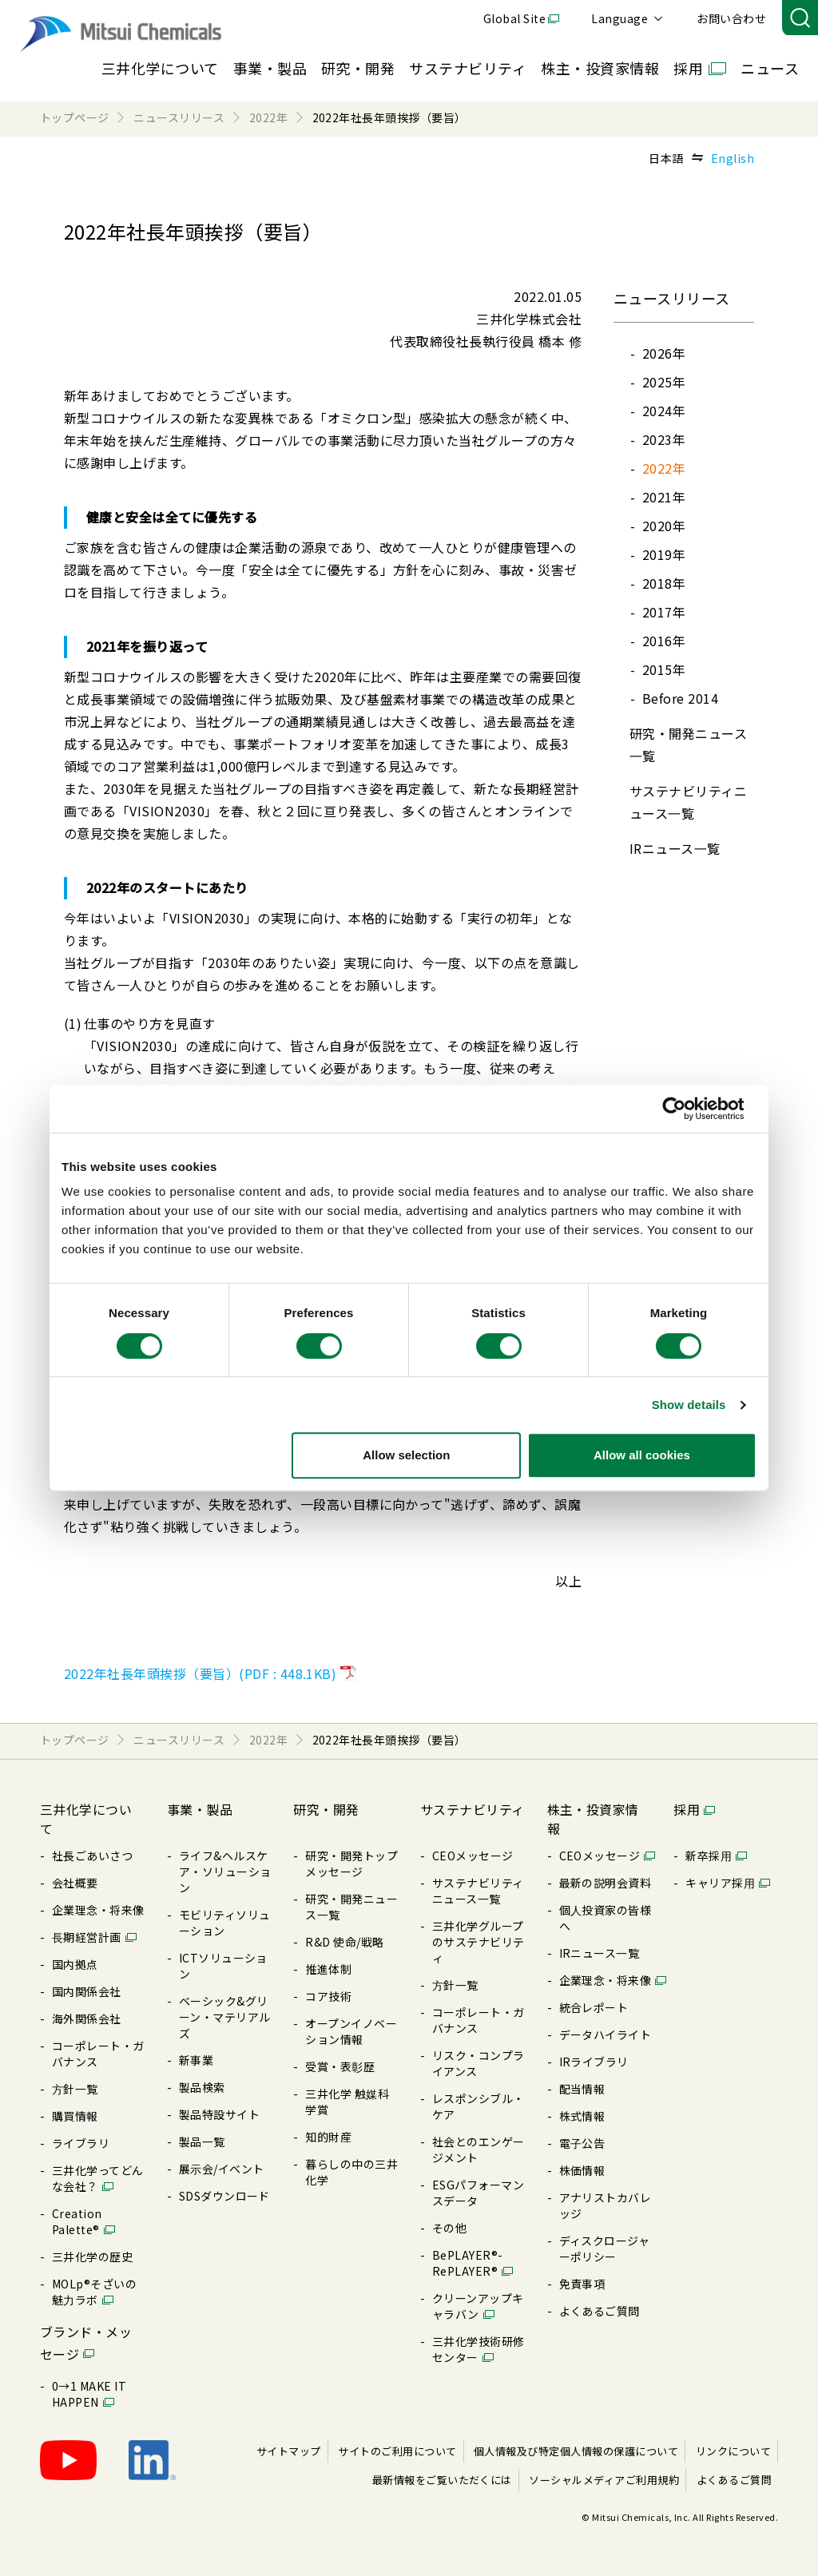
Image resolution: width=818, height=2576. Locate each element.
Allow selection (406, 1455)
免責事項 (582, 2284)
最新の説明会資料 (605, 1883)
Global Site (514, 18)
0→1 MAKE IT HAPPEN (89, 2394)
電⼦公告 (582, 2143)
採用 (688, 68)
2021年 (663, 496)
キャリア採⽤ (720, 1883)
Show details (689, 1404)
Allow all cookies (642, 1455)
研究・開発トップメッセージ (351, 1863)
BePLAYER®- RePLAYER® (467, 2263)
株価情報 (582, 2170)
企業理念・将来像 (98, 1910)
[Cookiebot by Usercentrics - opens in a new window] (686, 1109)
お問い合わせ (731, 18)
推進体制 (328, 1969)
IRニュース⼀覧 (675, 848)
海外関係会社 (86, 2018)
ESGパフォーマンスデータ (478, 2193)
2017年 (663, 611)
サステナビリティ (467, 68)
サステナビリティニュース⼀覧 (478, 1891)
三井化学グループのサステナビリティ (478, 1942)
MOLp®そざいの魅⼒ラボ (94, 2292)
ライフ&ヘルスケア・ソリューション (225, 1871)
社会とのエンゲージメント (478, 2149)
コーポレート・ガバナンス (98, 2054)
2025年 (663, 381)
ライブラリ (80, 2143)
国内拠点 (75, 1964)
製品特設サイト (219, 2114)
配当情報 (582, 2089)
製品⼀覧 (202, 2141)
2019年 (663, 554)
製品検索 (202, 2087)
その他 (449, 2228)
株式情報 (582, 2116)
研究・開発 (358, 68)
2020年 (663, 525)
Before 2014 (680, 698)
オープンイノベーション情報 (351, 2031)
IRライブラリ (594, 2062)
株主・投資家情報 (600, 68)
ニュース (770, 68)
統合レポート (594, 2007)
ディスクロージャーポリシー (604, 2248)
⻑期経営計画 (86, 1937)
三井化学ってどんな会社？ (98, 2178)
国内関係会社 (86, 1991)
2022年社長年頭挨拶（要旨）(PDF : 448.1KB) (200, 1673)
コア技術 (328, 1996)
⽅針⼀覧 (75, 2089)
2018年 (663, 583)
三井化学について (160, 68)
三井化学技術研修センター (478, 2349)
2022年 (663, 468)
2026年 (663, 353)
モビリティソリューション (225, 1923)
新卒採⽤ (708, 1856)
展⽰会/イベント (221, 2169)
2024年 (663, 410)
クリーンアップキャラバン (478, 2306)
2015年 (663, 669)
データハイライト (605, 2034)
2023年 (663, 439)
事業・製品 (270, 68)
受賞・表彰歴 (340, 2066)
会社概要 (75, 1883)
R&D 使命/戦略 (344, 1942)
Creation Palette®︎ (77, 2221)
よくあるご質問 (599, 2311)
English (732, 158)
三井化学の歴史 (92, 2256)
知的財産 (328, 2137)
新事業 (196, 2060)
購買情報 (75, 2116)
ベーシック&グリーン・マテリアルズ (225, 2017)
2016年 (663, 640)
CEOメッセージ (473, 1856)
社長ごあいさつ (92, 1856)
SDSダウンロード (224, 2196)
